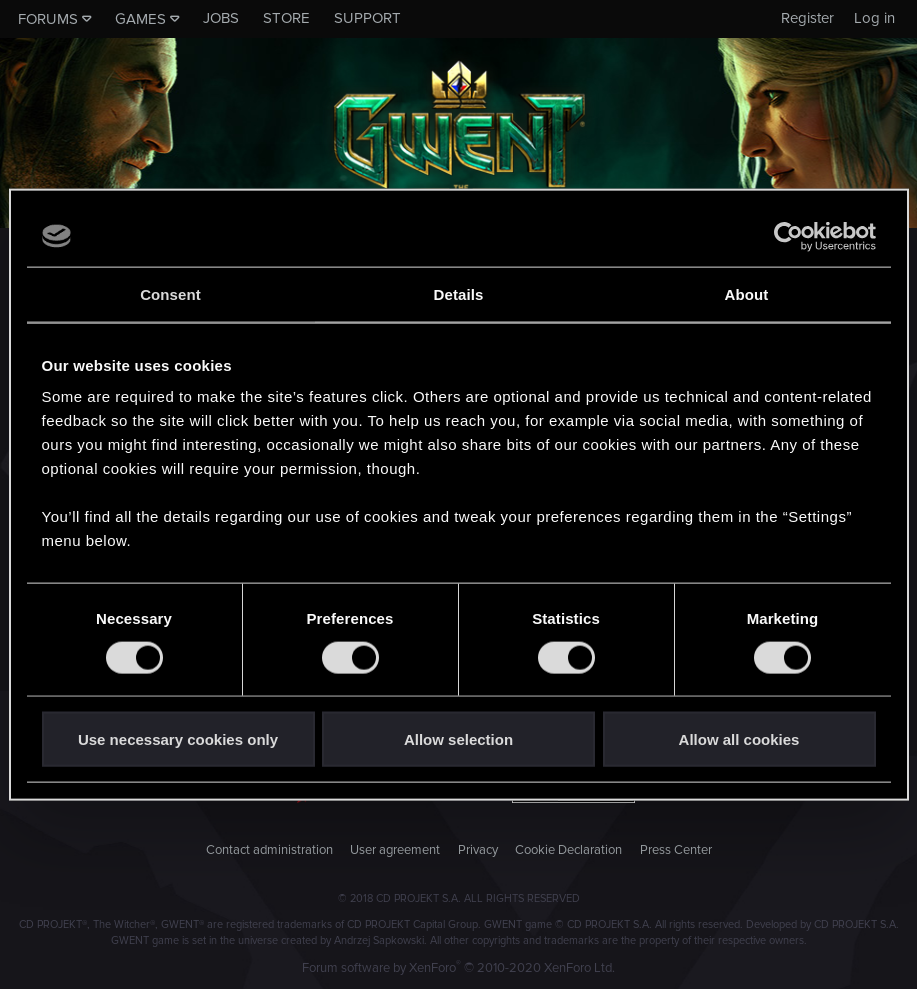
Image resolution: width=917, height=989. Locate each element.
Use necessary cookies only (178, 739)
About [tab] (747, 293)
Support (367, 18)
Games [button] (140, 19)
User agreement (395, 850)
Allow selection (458, 739)
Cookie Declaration (568, 850)
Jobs (221, 18)
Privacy (478, 850)
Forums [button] (48, 19)
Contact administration (269, 850)
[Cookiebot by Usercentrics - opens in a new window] (788, 236)
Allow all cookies (739, 739)
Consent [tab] (170, 293)
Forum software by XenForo (458, 968)
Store (286, 18)
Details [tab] (459, 293)
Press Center (676, 850)
